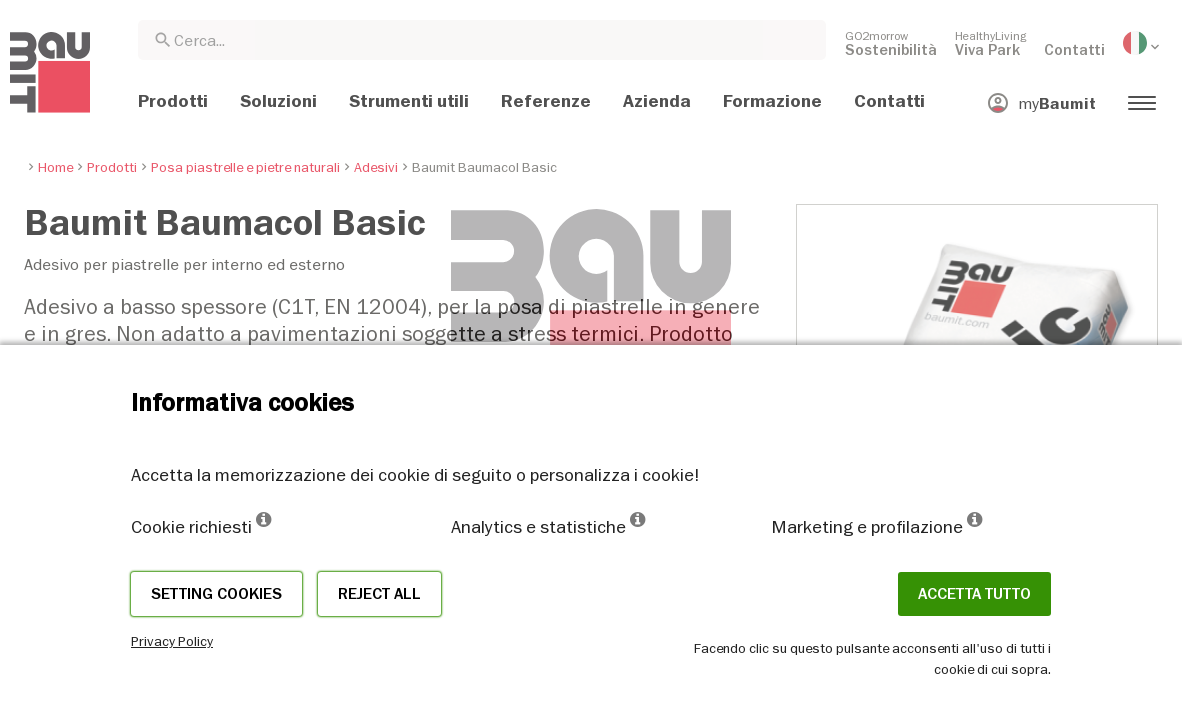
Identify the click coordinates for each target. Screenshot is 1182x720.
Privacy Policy (172, 641)
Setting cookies (216, 594)
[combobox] (482, 40)
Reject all (379, 594)
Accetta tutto (974, 594)
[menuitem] (891, 43)
